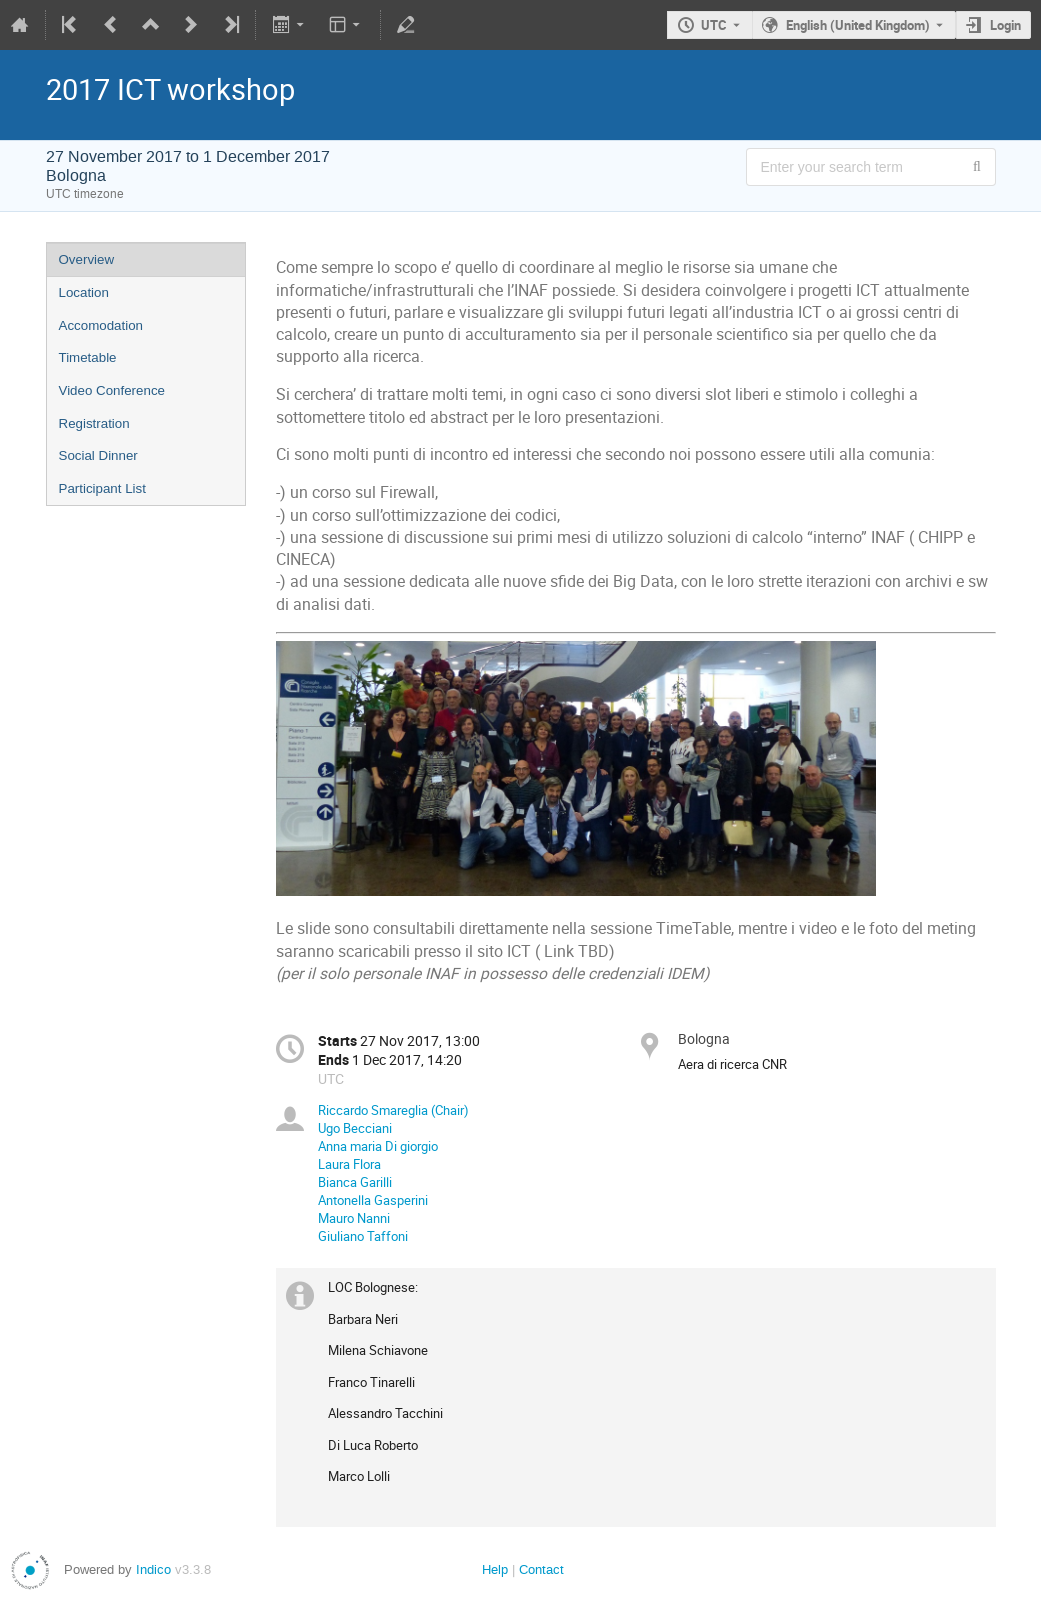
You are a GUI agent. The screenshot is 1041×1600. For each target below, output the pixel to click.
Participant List (102, 488)
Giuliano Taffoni (363, 1236)
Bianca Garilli (355, 1182)
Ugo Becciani (355, 1128)
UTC (714, 25)
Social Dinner (98, 455)
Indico (153, 1569)
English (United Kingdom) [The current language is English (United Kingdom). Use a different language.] (858, 25)
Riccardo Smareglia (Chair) (393, 1110)
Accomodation (101, 325)
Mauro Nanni (354, 1218)
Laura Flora (349, 1164)
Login (1005, 25)
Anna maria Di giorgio (378, 1146)
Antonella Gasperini (373, 1200)
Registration (94, 423)
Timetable (88, 357)
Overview (87, 259)
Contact (541, 1569)
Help (495, 1569)
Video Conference (112, 390)
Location (84, 292)
